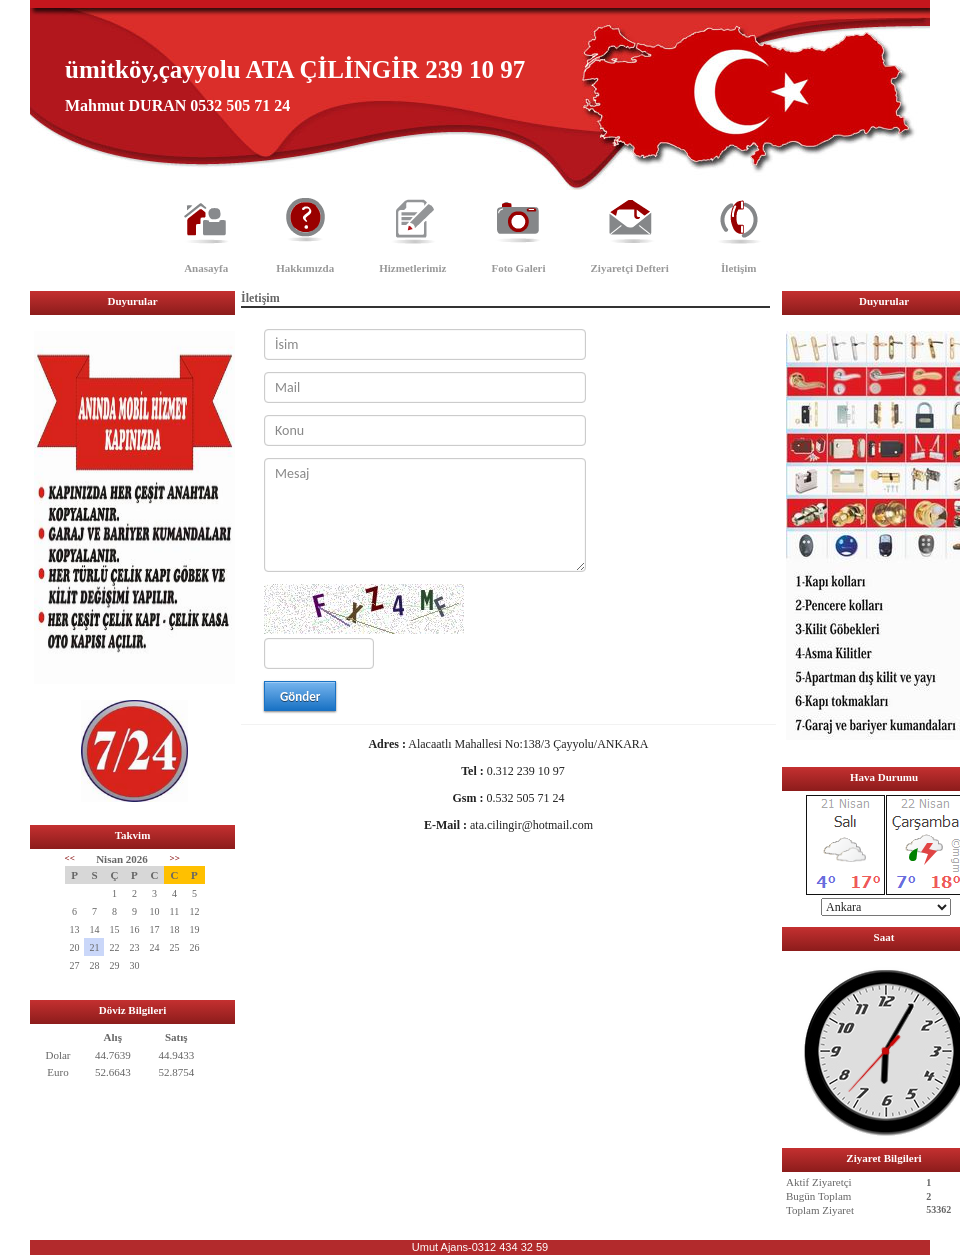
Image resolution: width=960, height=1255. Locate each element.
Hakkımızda (305, 268)
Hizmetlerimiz (412, 268)
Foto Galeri (518, 268)
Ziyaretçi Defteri (630, 268)
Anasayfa (206, 268)
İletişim (738, 268)
